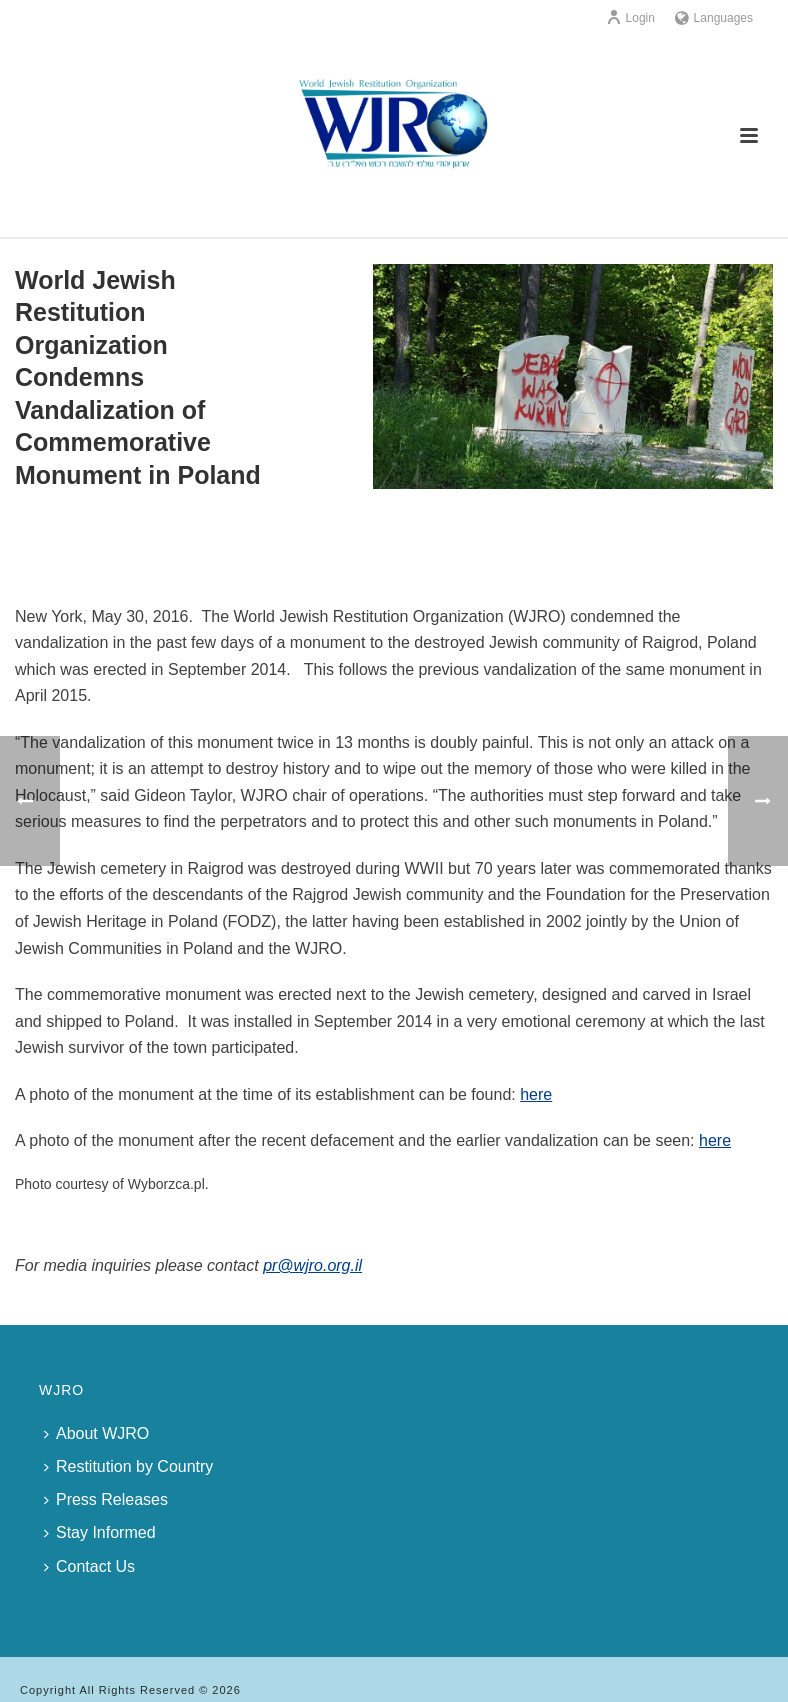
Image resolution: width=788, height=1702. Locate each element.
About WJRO (96, 1433)
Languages (714, 18)
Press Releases (106, 1499)
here (536, 1094)
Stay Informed (100, 1532)
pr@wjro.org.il (312, 1265)
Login (630, 18)
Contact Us (89, 1566)
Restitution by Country (128, 1466)
